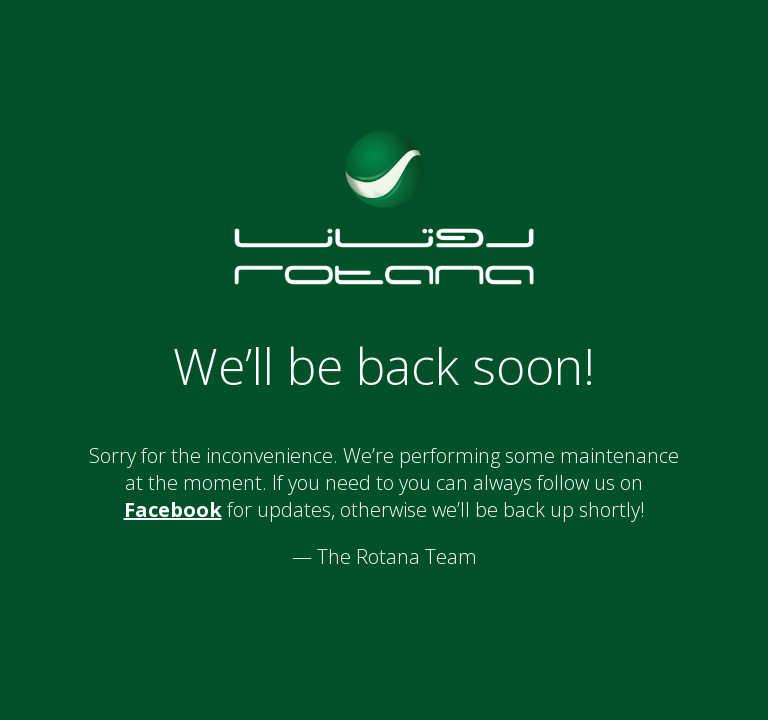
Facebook (173, 509)
